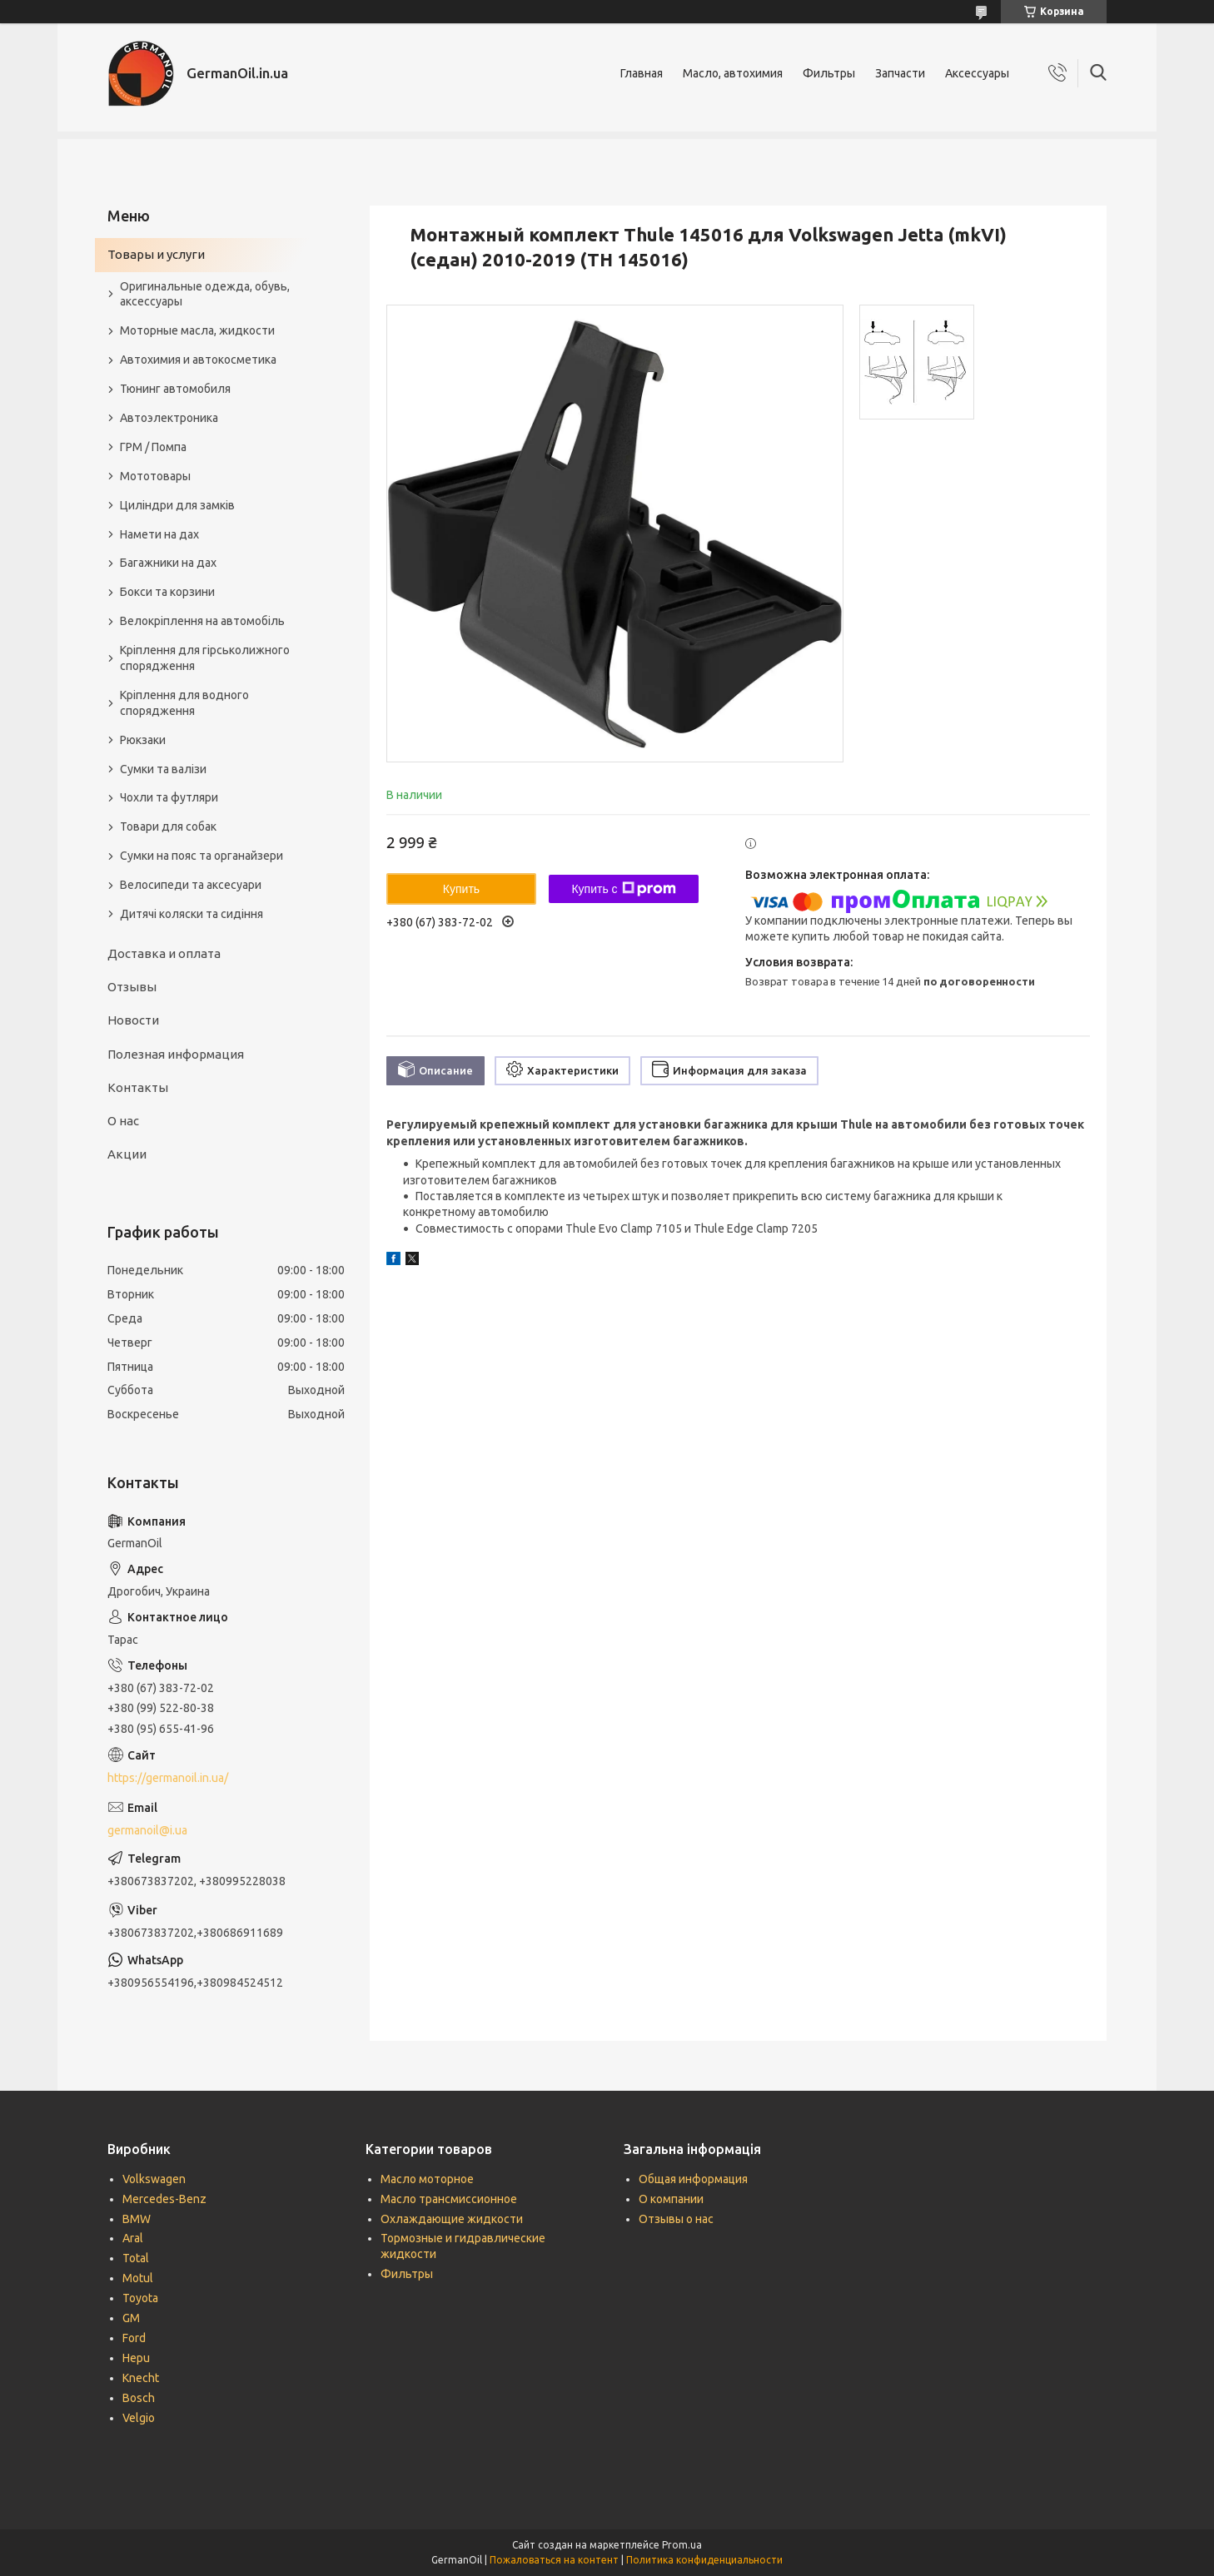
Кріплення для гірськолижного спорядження (205, 658)
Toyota (140, 2298)
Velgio (138, 2418)
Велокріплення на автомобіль (202, 621)
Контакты (137, 1087)
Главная (641, 73)
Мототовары (155, 476)
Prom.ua (682, 2544)
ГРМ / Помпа (153, 447)
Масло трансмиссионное (449, 2199)
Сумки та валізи (163, 769)
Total (135, 2258)
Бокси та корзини (167, 591)
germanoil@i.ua (147, 1830)
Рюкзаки (143, 740)
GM (131, 2318)
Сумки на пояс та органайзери (201, 855)
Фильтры (829, 73)
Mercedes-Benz (164, 2199)
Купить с (623, 888)
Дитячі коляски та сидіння (191, 914)
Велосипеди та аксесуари (190, 884)
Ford (134, 2338)
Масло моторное (427, 2179)
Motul (137, 2278)
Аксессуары (977, 73)
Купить (461, 889)
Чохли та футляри (169, 797)
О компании (671, 2199)
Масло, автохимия (733, 73)
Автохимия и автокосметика (198, 359)
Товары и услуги (156, 254)
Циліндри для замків (177, 505)
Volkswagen (154, 2179)
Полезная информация (175, 1054)
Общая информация (693, 2179)
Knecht (140, 2378)
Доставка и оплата (164, 953)
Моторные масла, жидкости (197, 330)
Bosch (138, 2398)
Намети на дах (159, 534)
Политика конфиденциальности (704, 2559)
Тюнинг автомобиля (175, 388)
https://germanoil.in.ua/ (167, 1777)
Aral (132, 2238)
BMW (136, 2219)
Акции (127, 1154)
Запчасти (900, 73)
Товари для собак (168, 826)
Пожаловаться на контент (554, 2559)
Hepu (136, 2358)
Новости (133, 1020)
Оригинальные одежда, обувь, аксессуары (205, 294)
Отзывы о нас (676, 2219)
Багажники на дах (168, 562)
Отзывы (132, 987)
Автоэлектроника (169, 417)
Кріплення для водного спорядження (184, 702)
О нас (123, 1121)
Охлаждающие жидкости (452, 2219)
